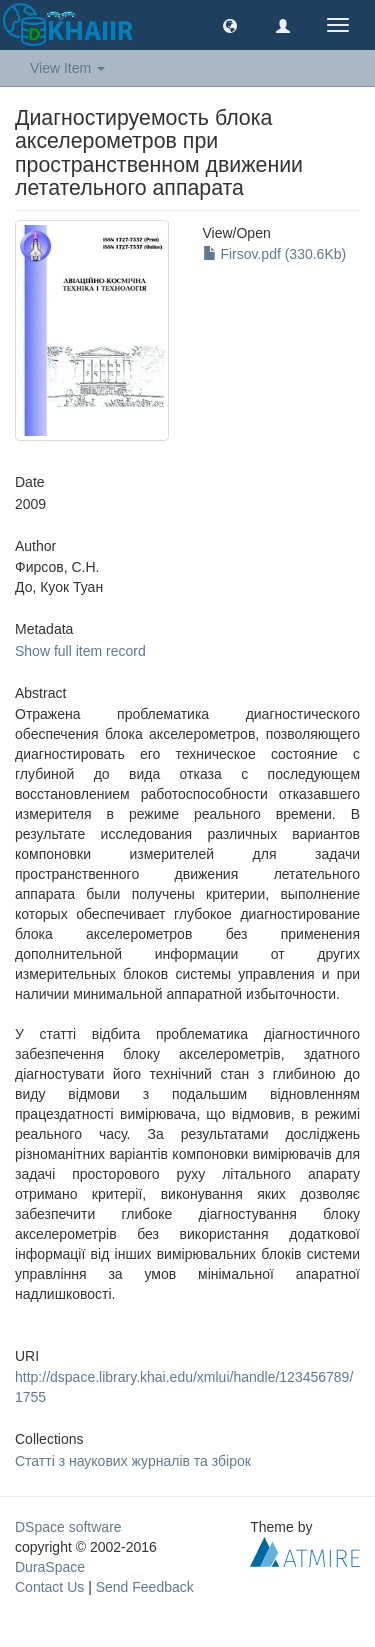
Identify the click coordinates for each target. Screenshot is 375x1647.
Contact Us (49, 1587)
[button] (230, 25)
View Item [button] (67, 68)
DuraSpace (50, 1567)
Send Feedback (145, 1587)
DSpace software (68, 1527)
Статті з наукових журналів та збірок (133, 1461)
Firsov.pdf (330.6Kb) (275, 254)
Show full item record (80, 651)
